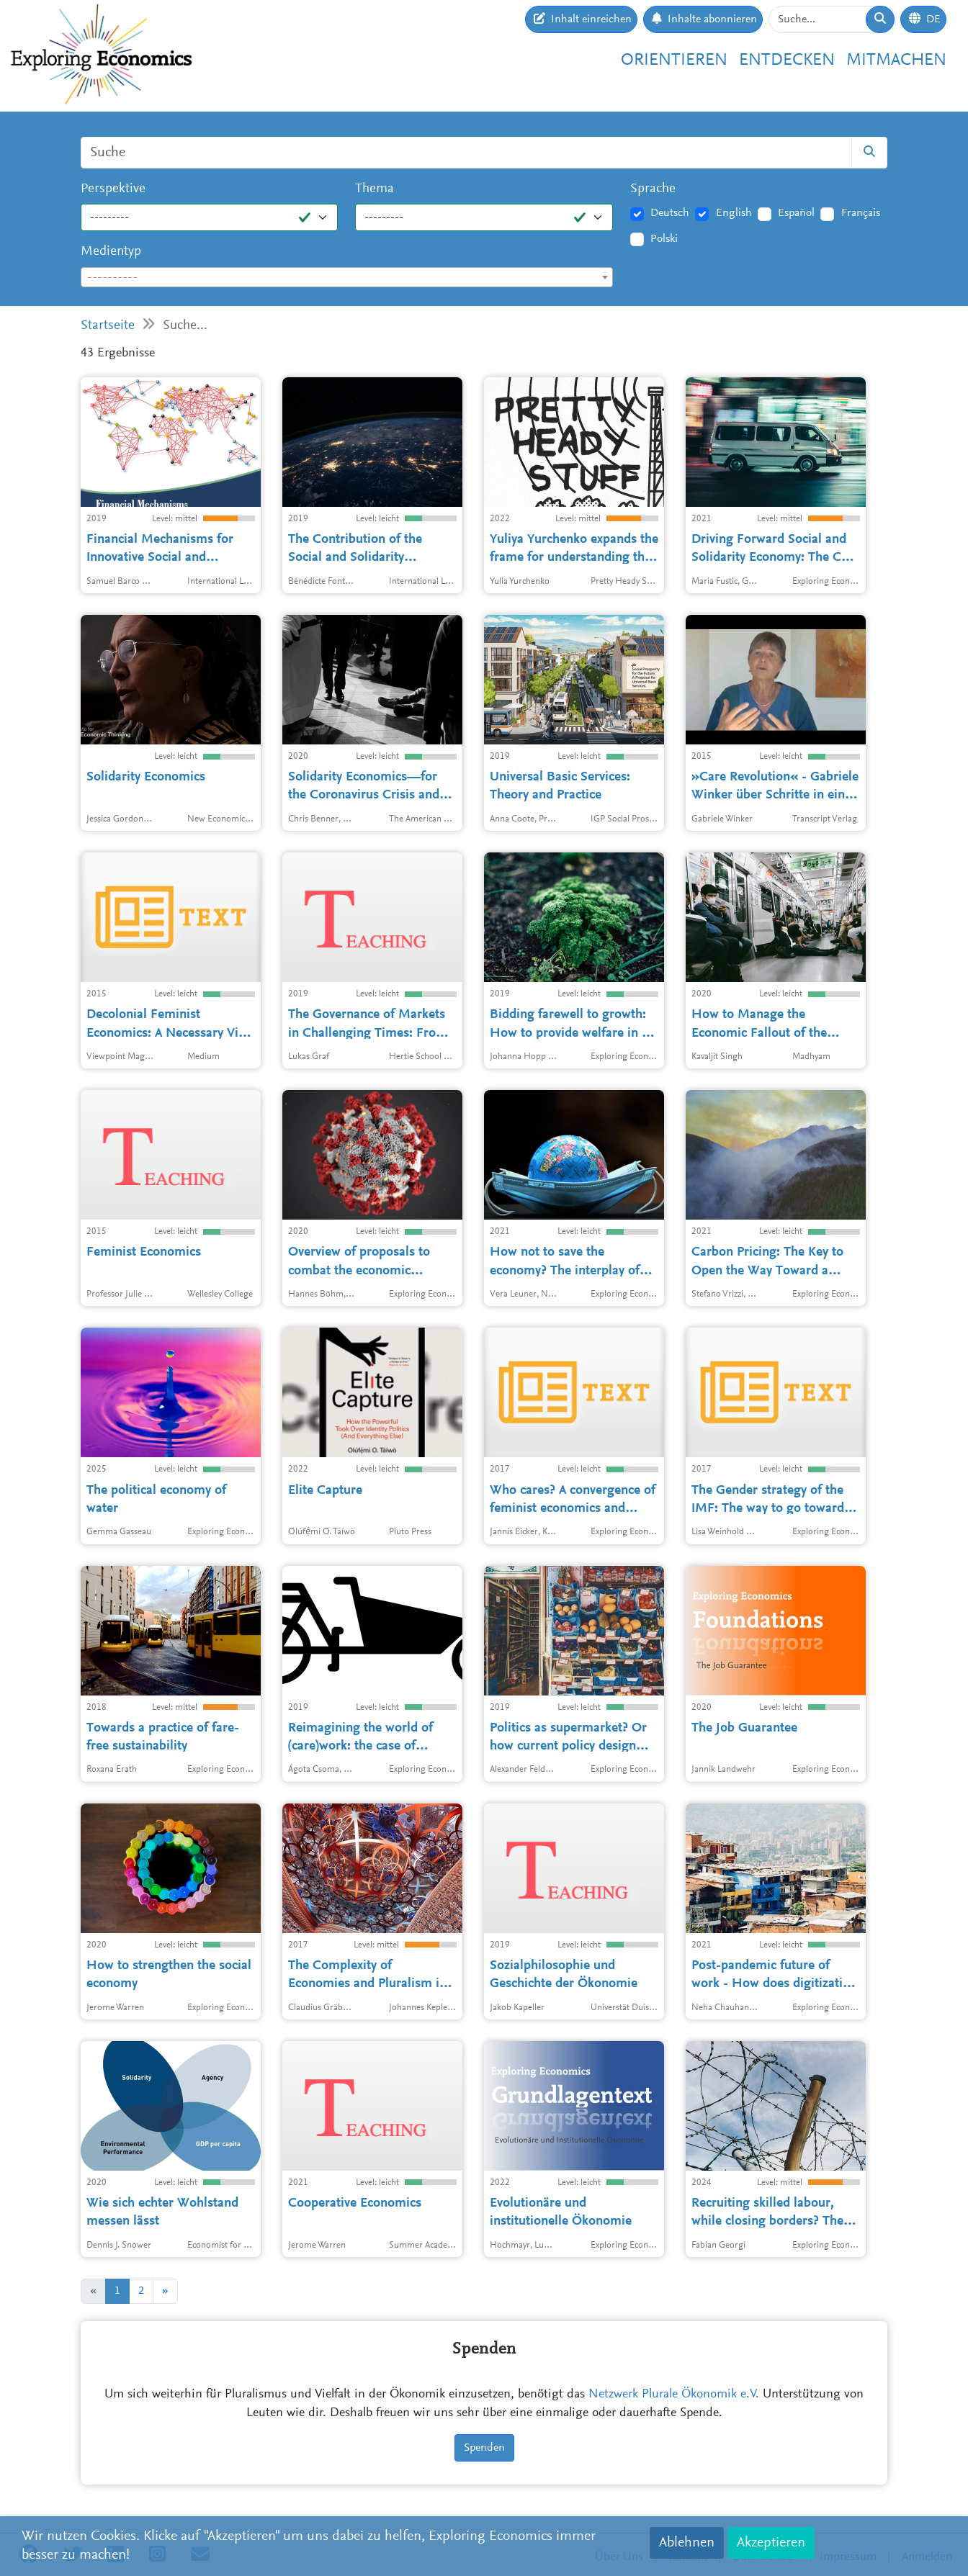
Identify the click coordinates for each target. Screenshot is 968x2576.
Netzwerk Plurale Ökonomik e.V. (673, 2394)
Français (860, 213)
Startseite (108, 326)
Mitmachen (896, 60)
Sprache (653, 189)
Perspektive (113, 189)
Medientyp (111, 251)
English (734, 213)
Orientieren (674, 60)
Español (796, 213)
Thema (374, 189)
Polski (664, 239)
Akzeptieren (771, 2543)
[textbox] (346, 278)
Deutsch (669, 213)
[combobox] (347, 277)
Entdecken (787, 60)
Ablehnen (686, 2543)
